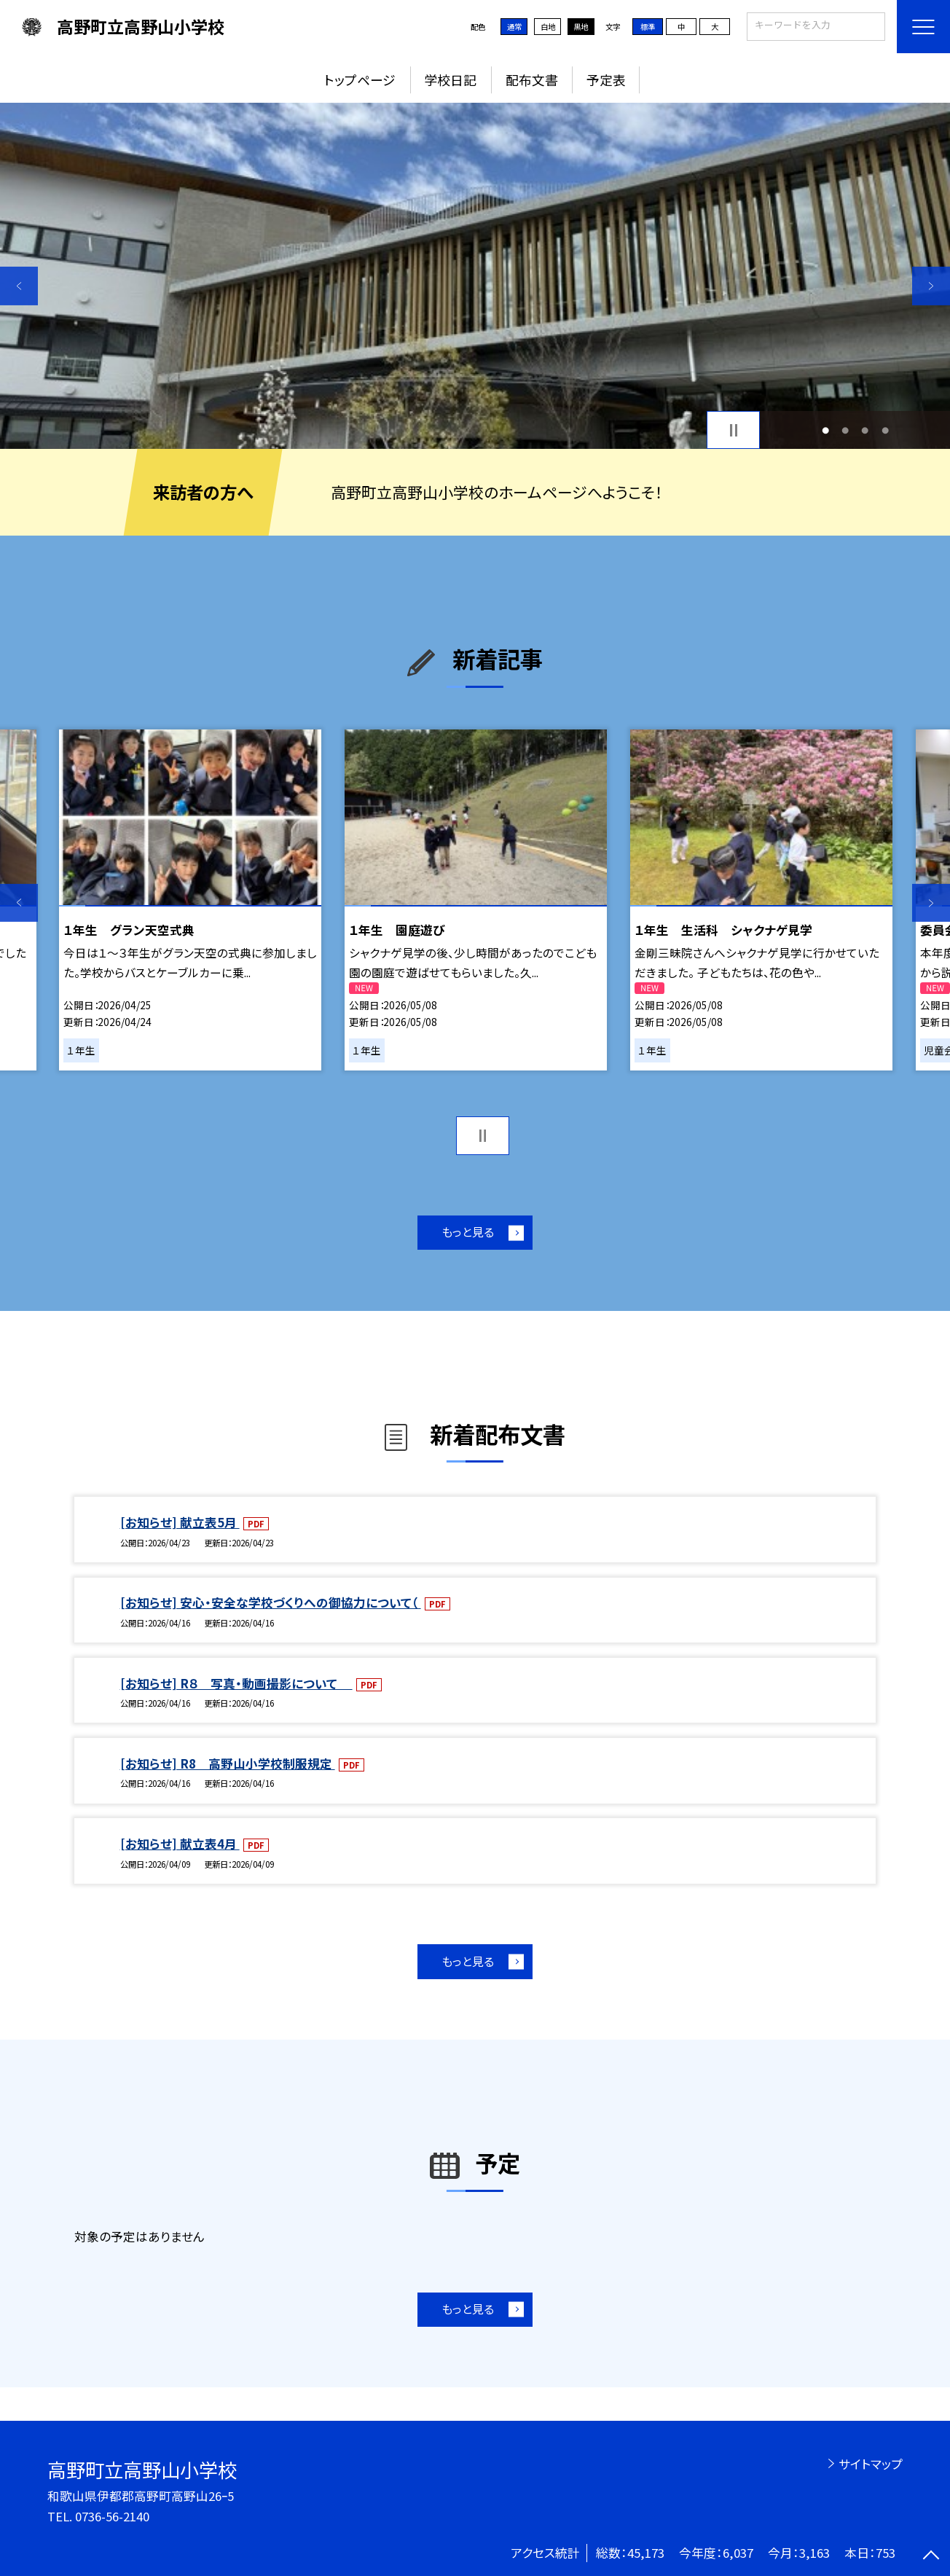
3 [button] (864, 430)
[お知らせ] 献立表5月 (180, 1522)
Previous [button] (19, 286)
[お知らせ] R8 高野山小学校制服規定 (227, 1763)
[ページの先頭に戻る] (931, 2557)
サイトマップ (871, 2464)
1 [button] (825, 430)
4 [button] (885, 430)
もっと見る (467, 1232)
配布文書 (532, 79)
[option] (475, 276)
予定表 (606, 79)
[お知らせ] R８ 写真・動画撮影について (236, 1683)
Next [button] (931, 286)
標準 (647, 26)
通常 (514, 26)
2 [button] (845, 430)
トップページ (360, 79)
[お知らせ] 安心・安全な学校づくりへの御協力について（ (270, 1602)
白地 (548, 26)
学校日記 (450, 79)
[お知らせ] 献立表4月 (180, 1843)
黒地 (580, 26)
